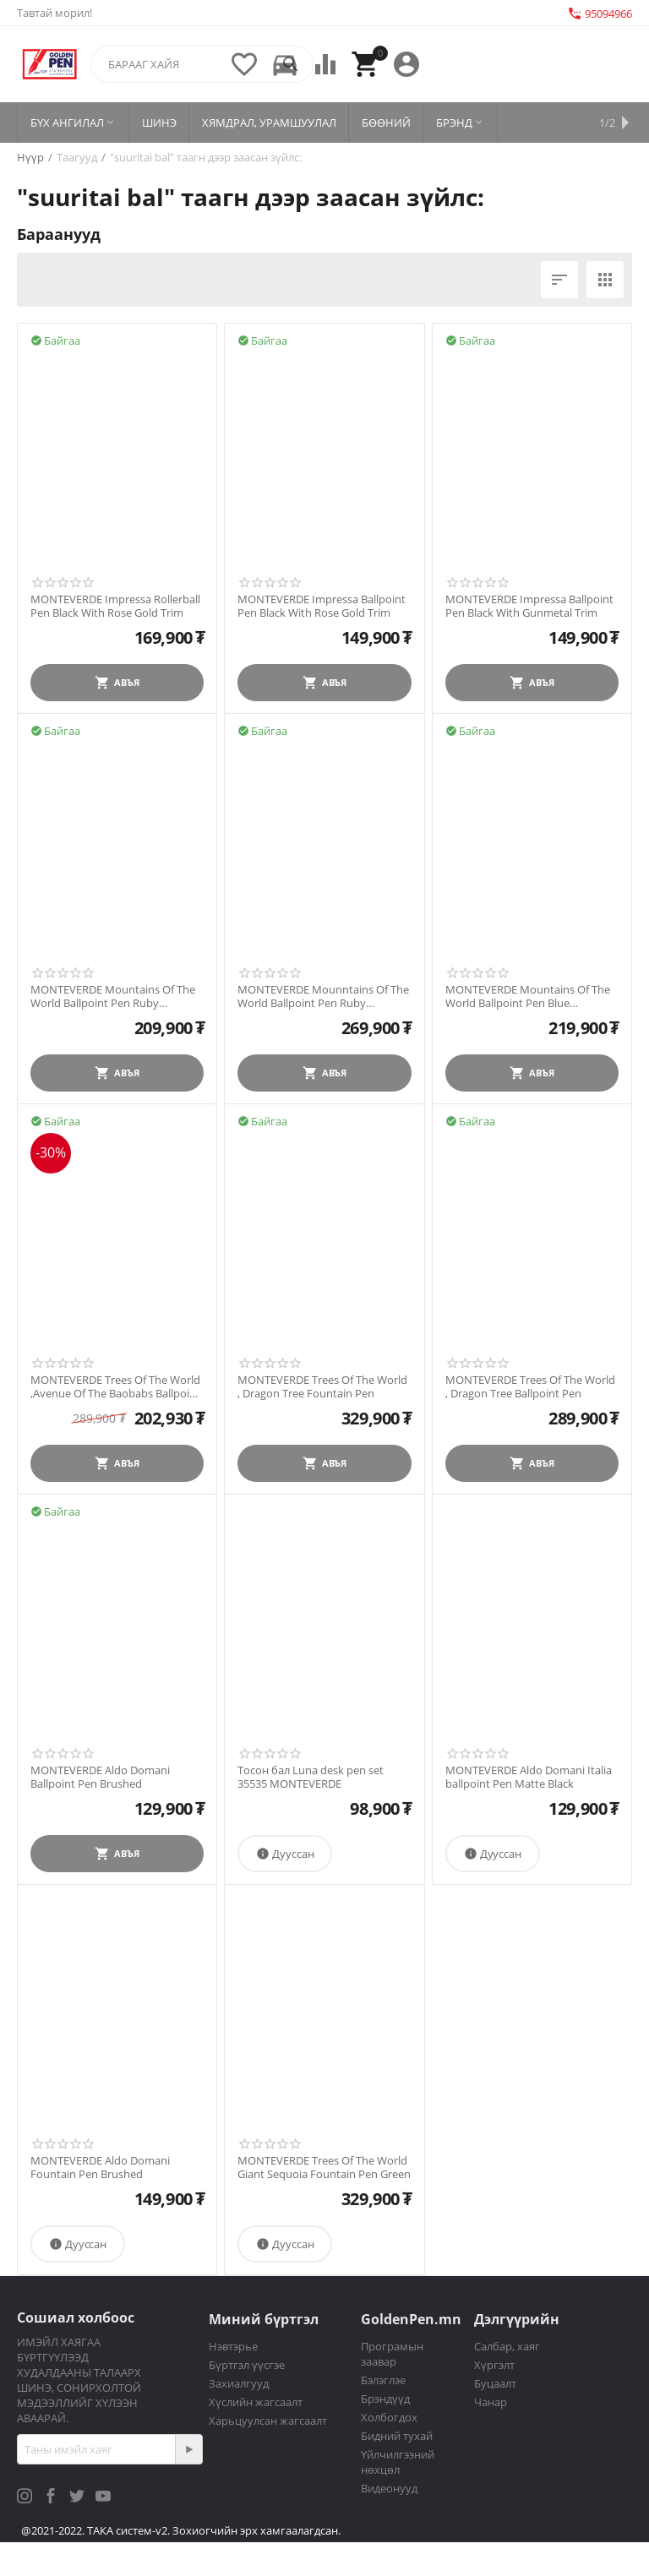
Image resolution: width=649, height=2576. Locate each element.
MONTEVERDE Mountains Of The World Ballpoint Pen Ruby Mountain (112, 996)
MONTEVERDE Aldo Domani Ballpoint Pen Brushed (100, 1777)
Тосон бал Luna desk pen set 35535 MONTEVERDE (310, 1777)
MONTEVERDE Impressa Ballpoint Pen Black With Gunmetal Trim (529, 606)
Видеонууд (389, 2488)
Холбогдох (389, 2417)
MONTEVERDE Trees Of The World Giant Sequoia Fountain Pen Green (324, 2167)
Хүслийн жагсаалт (256, 2402)
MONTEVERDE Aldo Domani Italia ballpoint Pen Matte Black (528, 1777)
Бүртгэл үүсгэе (247, 2364)
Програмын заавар (392, 2354)
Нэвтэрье (233, 2346)
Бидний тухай (397, 2435)
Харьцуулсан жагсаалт (268, 2420)
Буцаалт (495, 2383)
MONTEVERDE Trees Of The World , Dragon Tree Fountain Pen (322, 1387)
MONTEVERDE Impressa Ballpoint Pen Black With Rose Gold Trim (321, 606)
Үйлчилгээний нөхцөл (397, 2462)
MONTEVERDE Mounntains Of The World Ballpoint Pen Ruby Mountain (323, 996)
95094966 (599, 13)
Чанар (490, 2402)
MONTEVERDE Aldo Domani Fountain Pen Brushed (100, 2167)
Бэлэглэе (383, 2380)
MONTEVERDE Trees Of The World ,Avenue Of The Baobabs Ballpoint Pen (115, 1387)
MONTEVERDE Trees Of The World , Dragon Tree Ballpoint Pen (530, 1387)
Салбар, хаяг (507, 2346)
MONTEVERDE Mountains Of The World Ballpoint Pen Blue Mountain (527, 996)
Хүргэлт (494, 2364)
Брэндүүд (385, 2398)
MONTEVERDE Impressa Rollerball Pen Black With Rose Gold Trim (115, 606)
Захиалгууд (239, 2383)
